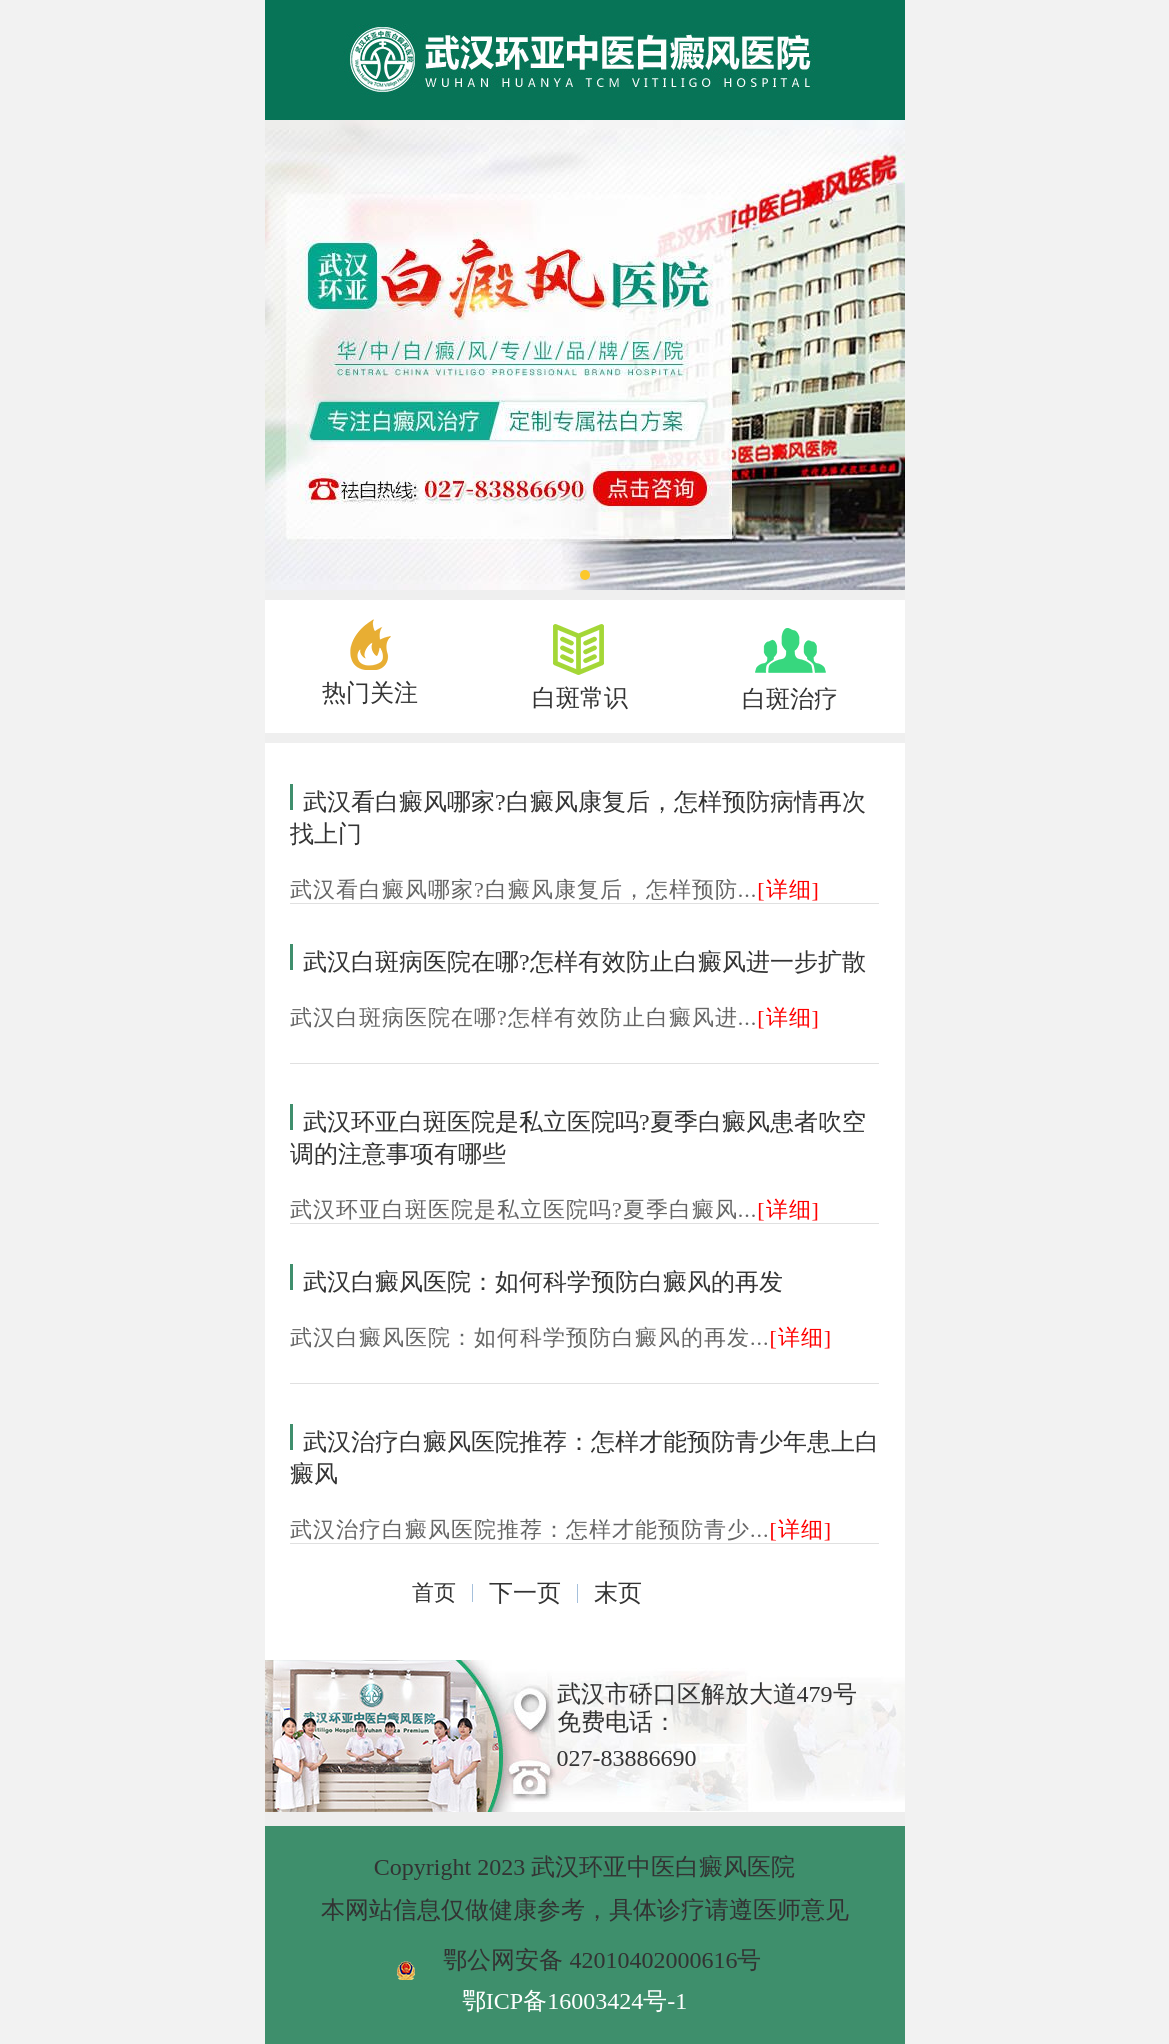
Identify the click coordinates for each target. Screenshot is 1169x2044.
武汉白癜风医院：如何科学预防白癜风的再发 (543, 1282)
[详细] (788, 889)
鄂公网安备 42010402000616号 (602, 1960)
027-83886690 (627, 1758)
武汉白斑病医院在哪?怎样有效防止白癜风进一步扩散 (584, 962)
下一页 (525, 1593)
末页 (618, 1593)
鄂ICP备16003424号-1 (574, 2001)
